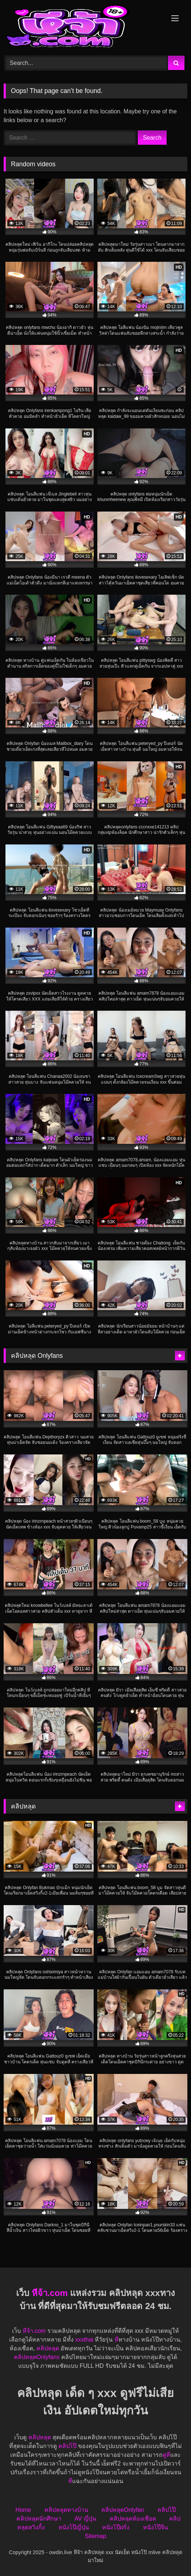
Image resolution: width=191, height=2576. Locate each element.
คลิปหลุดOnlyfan (122, 2510)
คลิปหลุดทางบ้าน (66, 2510)
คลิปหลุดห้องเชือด (133, 2518)
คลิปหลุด (47, 2348)
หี (116, 2339)
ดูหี (166, 2455)
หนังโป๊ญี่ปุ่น (73, 2527)
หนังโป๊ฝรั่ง (115, 2527)
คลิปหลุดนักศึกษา (38, 2518)
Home (23, 2510)
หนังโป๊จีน (155, 2527)
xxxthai (84, 2339)
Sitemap (95, 2536)
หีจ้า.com (50, 2293)
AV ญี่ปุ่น (85, 2518)
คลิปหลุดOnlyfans (36, 2357)
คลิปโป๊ (67, 2446)
